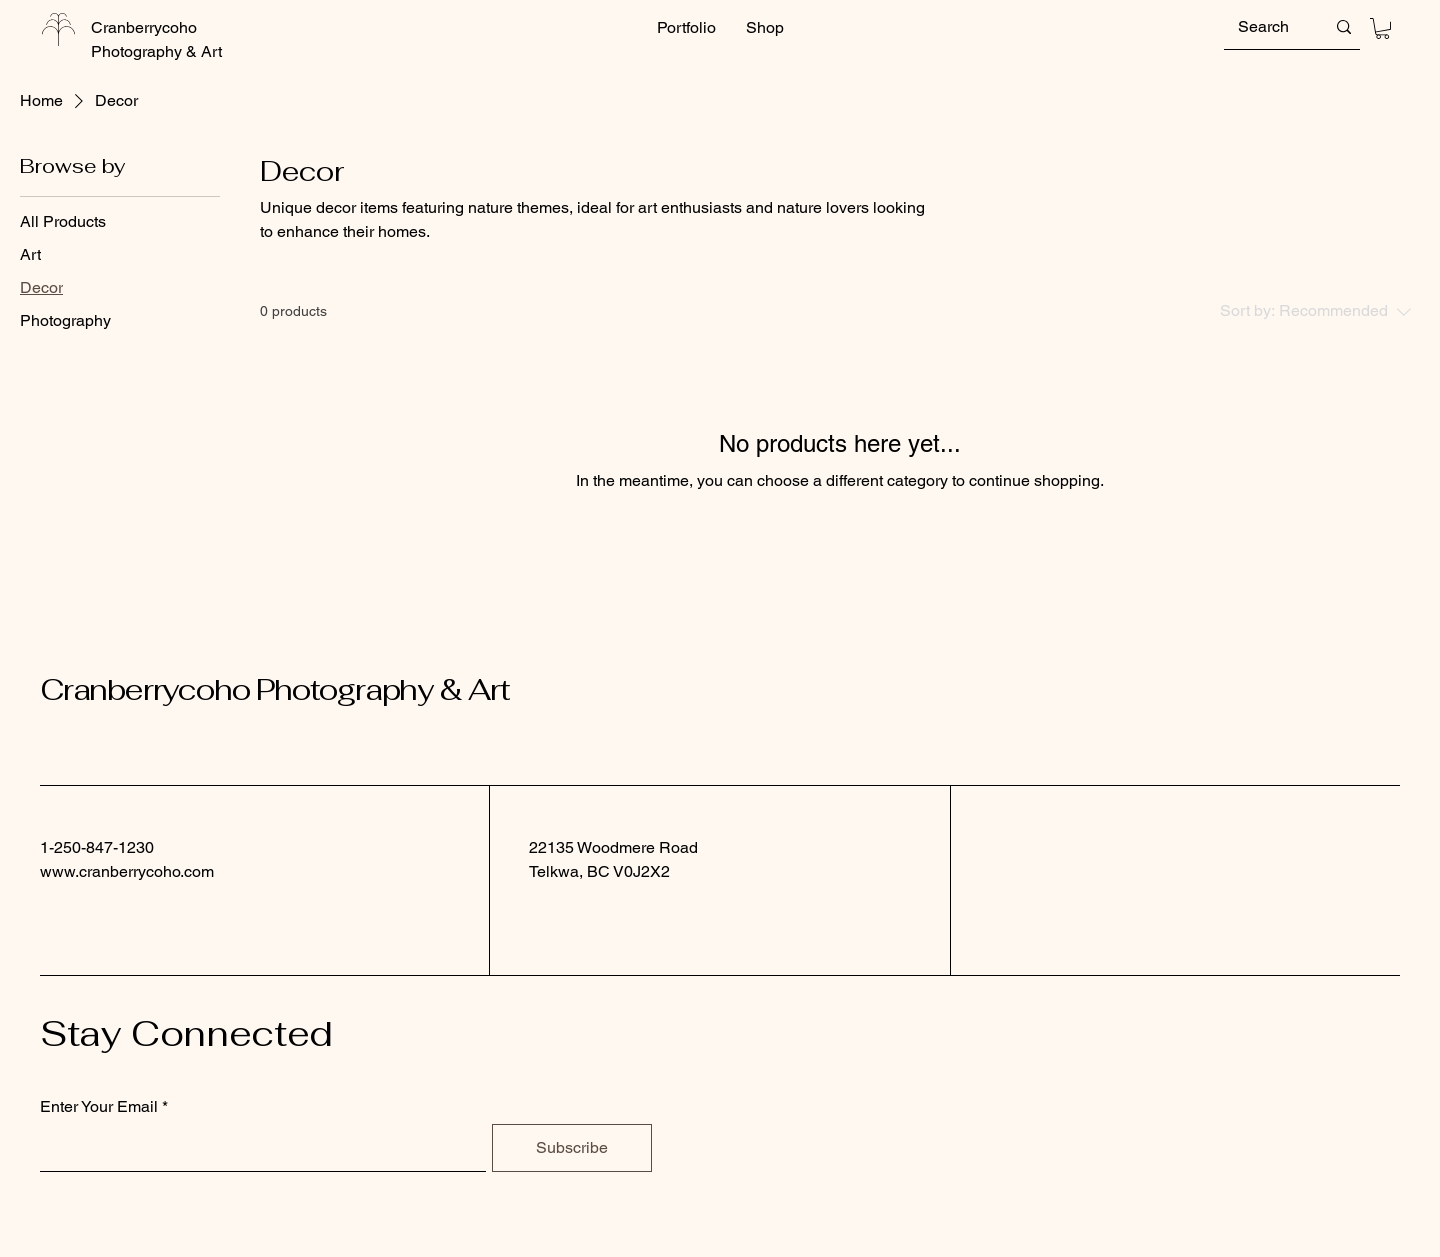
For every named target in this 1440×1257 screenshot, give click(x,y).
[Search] (1266, 27)
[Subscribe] (572, 1148)
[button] (1382, 28)
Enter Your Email (99, 1107)
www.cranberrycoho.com (127, 871)
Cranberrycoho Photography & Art (275, 689)
